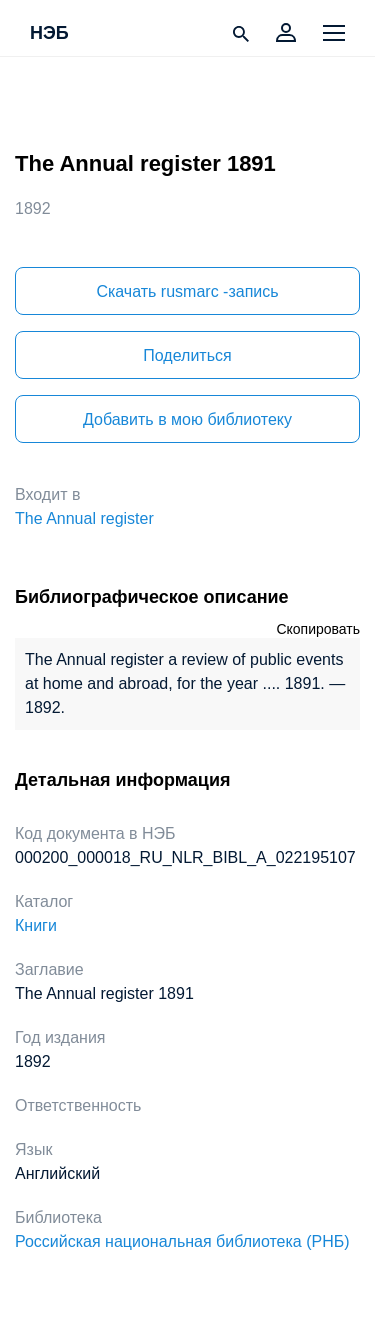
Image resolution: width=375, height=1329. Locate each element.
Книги (36, 925)
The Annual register (84, 518)
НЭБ (49, 34)
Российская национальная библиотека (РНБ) (182, 1241)
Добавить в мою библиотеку (187, 419)
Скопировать (318, 629)
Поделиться (187, 355)
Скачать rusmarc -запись (187, 291)
